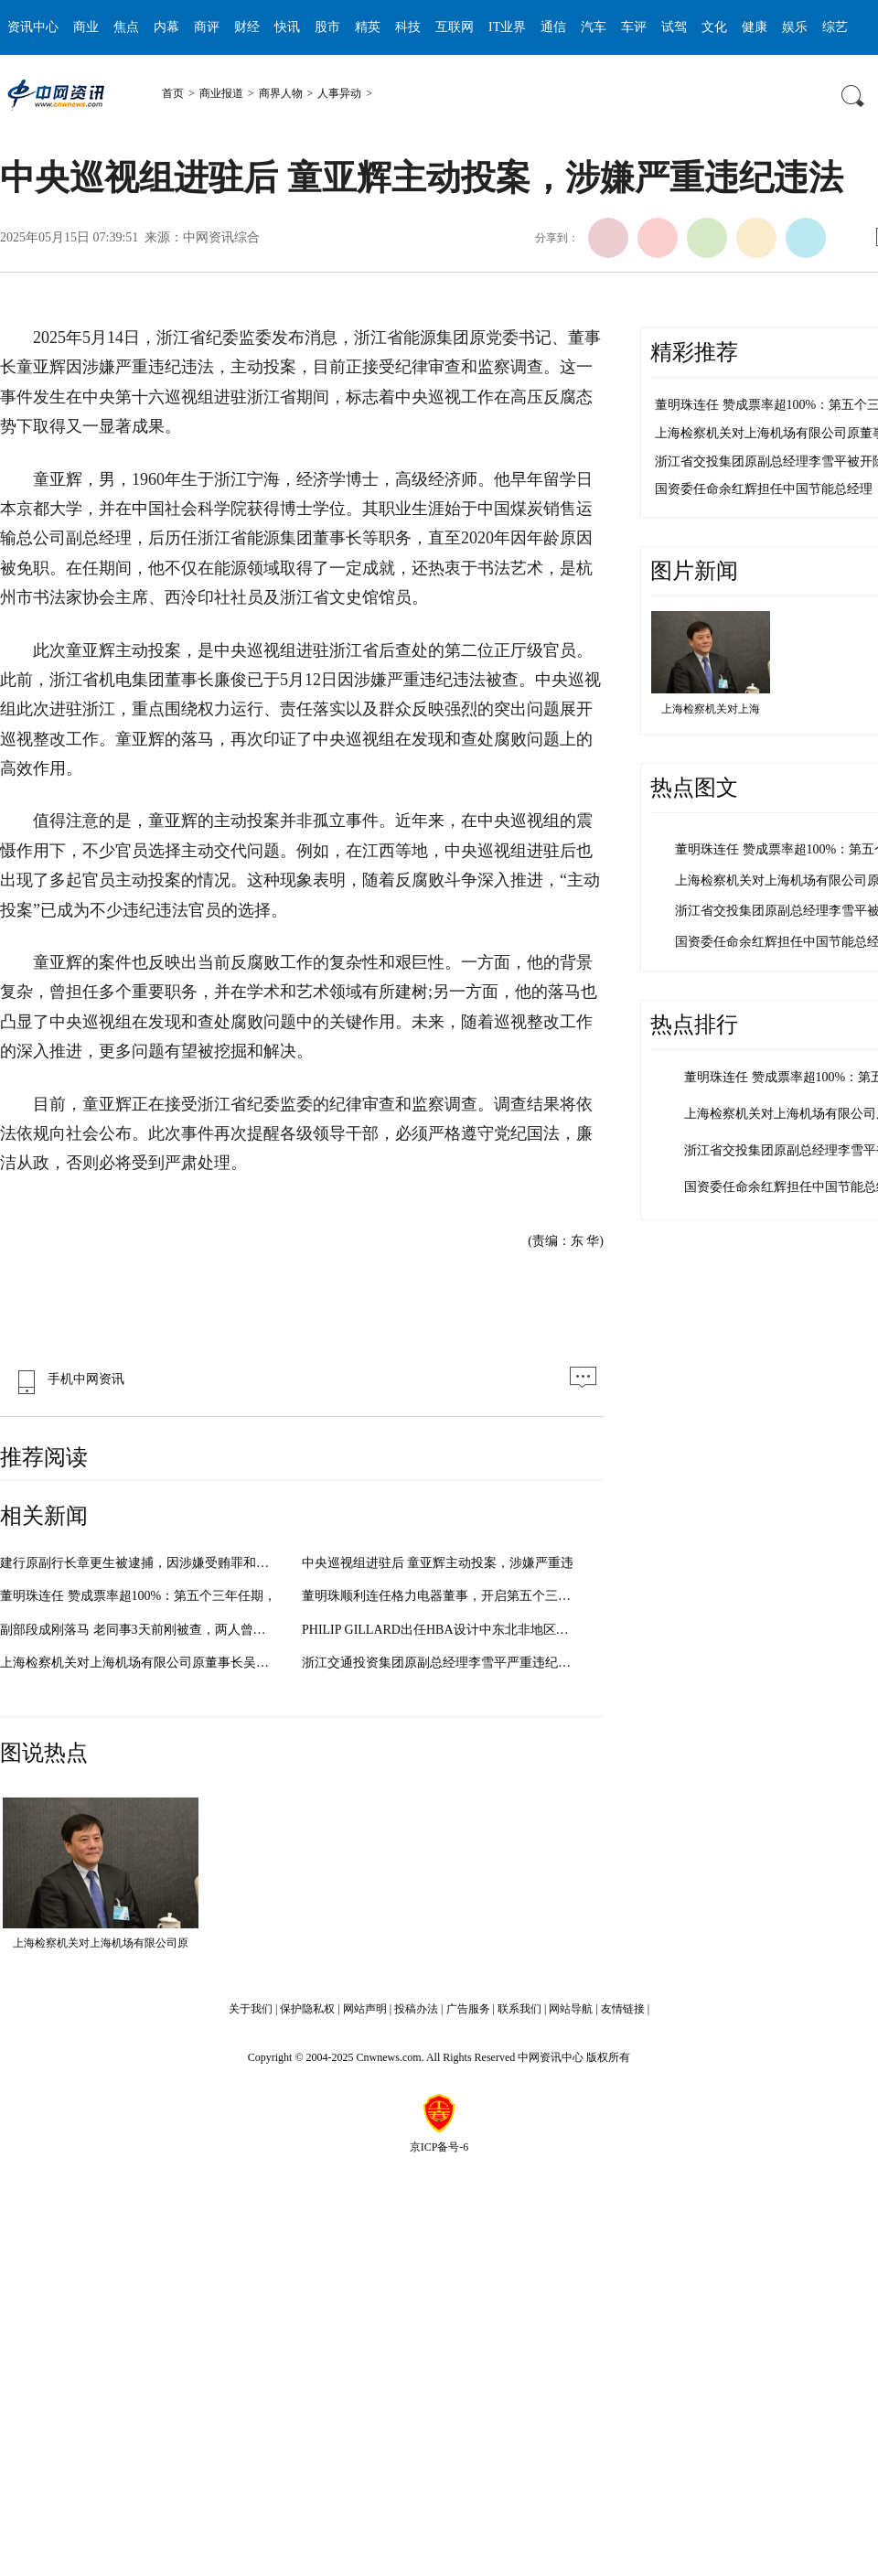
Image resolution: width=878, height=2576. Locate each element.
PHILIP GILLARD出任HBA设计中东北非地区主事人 (448, 1630)
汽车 (593, 27)
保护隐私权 (307, 2008)
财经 (247, 27)
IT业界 (507, 27)
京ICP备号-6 (439, 2147)
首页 (173, 93)
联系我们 (519, 2008)
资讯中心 (33, 27)
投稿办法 (416, 2008)
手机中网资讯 (66, 1379)
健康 (754, 27)
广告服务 (468, 2008)
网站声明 (365, 2008)
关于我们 (251, 2008)
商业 (86, 27)
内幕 (166, 27)
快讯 (287, 27)
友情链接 (623, 2008)
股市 (327, 27)
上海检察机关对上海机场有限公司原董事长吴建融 (141, 1662)
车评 (634, 27)
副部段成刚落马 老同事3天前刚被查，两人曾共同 (139, 1630)
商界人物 (281, 93)
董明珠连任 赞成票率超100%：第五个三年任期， (138, 1596)
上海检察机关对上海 (710, 709)
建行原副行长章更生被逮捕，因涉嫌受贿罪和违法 (141, 1563)
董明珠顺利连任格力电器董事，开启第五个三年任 (443, 1596)
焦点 (126, 27)
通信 (553, 27)
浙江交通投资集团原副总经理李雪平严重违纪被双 (443, 1662)
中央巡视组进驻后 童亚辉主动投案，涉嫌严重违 (438, 1563)
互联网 (454, 27)
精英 (367, 27)
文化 (714, 27)
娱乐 (795, 27)
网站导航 (571, 2008)
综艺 (835, 27)
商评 (207, 27)
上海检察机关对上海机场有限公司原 (100, 1943)
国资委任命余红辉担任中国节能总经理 (764, 489)
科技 (408, 27)
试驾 (674, 27)
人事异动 (339, 93)
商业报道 (221, 93)
